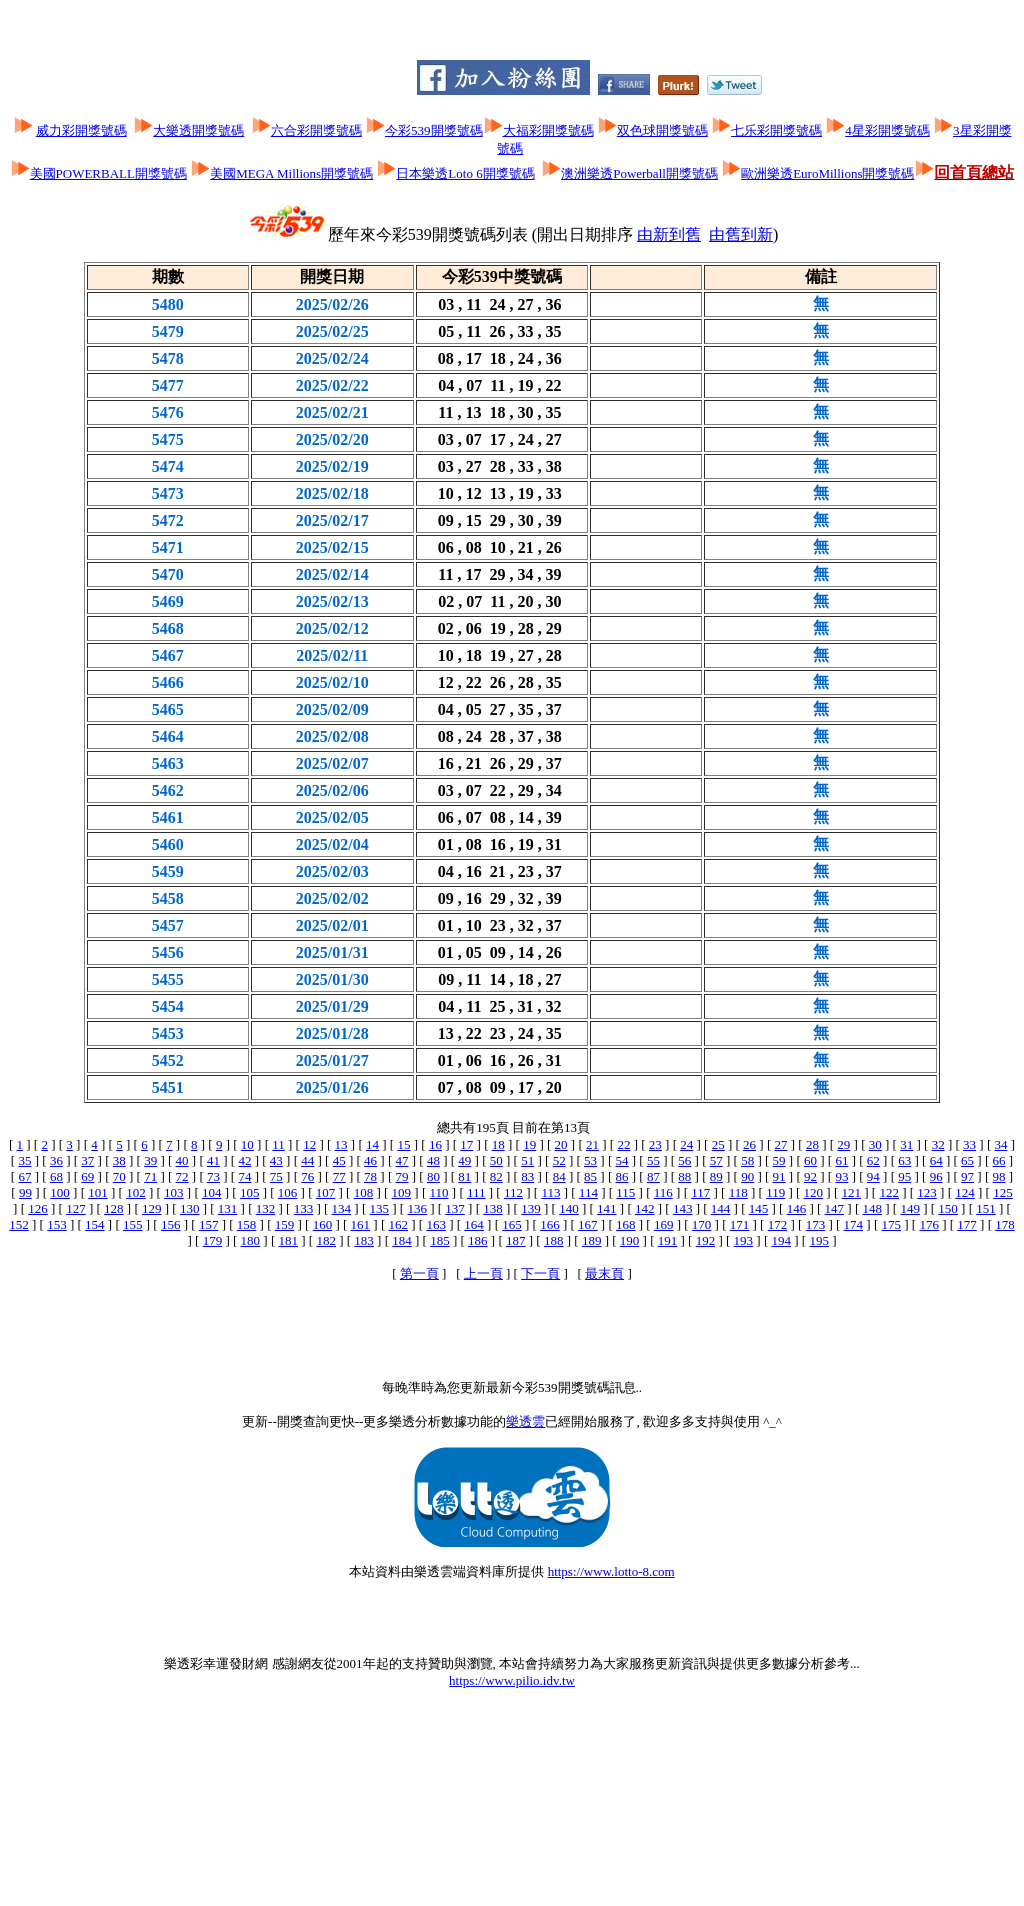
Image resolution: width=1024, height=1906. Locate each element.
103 (174, 1192)
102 (136, 1192)
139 (531, 1208)
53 (590, 1160)
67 (24, 1176)
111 (476, 1192)
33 (969, 1144)
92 (810, 1176)
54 (621, 1160)
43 (276, 1160)
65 (967, 1160)
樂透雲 (525, 1421)
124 (965, 1192)
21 (592, 1144)
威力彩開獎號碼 (81, 130)
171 (740, 1224)
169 (664, 1224)
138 (493, 1208)
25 (718, 1144)
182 (326, 1240)
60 (810, 1160)
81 (464, 1176)
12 (309, 1144)
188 (554, 1240)
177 (967, 1224)
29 (843, 1144)
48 (433, 1160)
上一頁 (483, 1273)
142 (645, 1208)
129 (152, 1208)
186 (478, 1240)
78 (370, 1176)
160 (323, 1224)
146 (797, 1208)
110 (439, 1192)
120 (814, 1192)
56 (684, 1160)
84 (559, 1176)
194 (781, 1240)
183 (364, 1240)
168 (626, 1224)
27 (781, 1144)
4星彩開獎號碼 (887, 130)
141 (607, 1208)
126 (38, 1208)
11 (278, 1144)
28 (812, 1144)
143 (683, 1208)
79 (402, 1176)
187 (516, 1240)
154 (95, 1224)
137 (455, 1208)
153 (57, 1224)
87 (653, 1176)
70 (119, 1176)
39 (150, 1160)
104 (212, 1192)
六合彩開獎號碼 (316, 130)
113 (550, 1192)
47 (402, 1160)
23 (655, 1144)
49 (464, 1160)
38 (119, 1160)
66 (999, 1160)
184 (402, 1240)
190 (630, 1240)
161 (361, 1224)
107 (326, 1192)
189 (592, 1240)
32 (938, 1144)
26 (749, 1144)
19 (529, 1144)
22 (623, 1144)
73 (213, 1176)
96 (936, 1176)
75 (276, 1176)
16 (435, 1144)
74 (244, 1176)
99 (25, 1192)
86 (621, 1176)
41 (213, 1160)
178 (1005, 1224)
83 (527, 1176)
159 (285, 1224)
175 (891, 1224)
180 (251, 1240)
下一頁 (540, 1273)
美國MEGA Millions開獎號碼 (291, 173)
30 (875, 1144)
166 (550, 1224)
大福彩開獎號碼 (548, 130)
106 (288, 1192)
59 (779, 1160)
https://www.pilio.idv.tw (512, 1680)
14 (372, 1144)
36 (56, 1160)
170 (702, 1224)
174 (854, 1224)
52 (559, 1160)
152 (19, 1224)
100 (60, 1192)
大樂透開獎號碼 (198, 130)
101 (98, 1192)
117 (700, 1192)
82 (496, 1176)
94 (873, 1176)
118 (738, 1192)
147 (835, 1208)
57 (716, 1160)
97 (967, 1176)
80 (433, 1176)
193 (744, 1240)
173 (816, 1224)
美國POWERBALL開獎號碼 (108, 173)
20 (561, 1144)
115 (625, 1192)
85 (590, 1176)
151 (986, 1208)
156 (171, 1224)
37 (87, 1160)
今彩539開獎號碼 (434, 130)
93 (841, 1176)
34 (1000, 1144)
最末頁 (604, 1273)
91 (779, 1176)
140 (569, 1208)
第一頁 (419, 1273)
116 (663, 1192)
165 (512, 1224)
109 (402, 1192)
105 (250, 1192)
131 (228, 1208)
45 (339, 1160)
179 (213, 1240)
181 (289, 1240)
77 (339, 1176)
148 (873, 1208)
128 (114, 1208)
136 (417, 1208)
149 (910, 1208)
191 (668, 1240)
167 (588, 1224)
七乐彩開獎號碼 (776, 130)
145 (759, 1208)
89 (716, 1176)
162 (398, 1224)
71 (150, 1176)
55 (653, 1160)
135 (380, 1208)
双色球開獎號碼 (662, 130)
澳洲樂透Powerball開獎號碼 (639, 173)
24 (686, 1144)
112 (513, 1192)
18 (498, 1144)
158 (247, 1224)
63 (904, 1160)
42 (244, 1160)
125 (1003, 1192)
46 (370, 1160)
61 (841, 1160)
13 (341, 1144)
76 (307, 1176)
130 (190, 1208)
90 (747, 1176)
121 (852, 1192)
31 (906, 1144)
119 (775, 1192)
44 (307, 1160)
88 (684, 1176)
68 (56, 1176)
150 (948, 1208)
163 (436, 1224)
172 (778, 1224)
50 (496, 1160)
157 (209, 1224)
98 (999, 1176)
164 (474, 1224)
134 (342, 1208)
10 (247, 1144)
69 (87, 1176)
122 (889, 1192)
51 (527, 1160)
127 (76, 1208)
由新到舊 (669, 234)
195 (819, 1240)
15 (403, 1144)
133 (304, 1208)
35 (24, 1160)
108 (364, 1192)
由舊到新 (741, 234)
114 (588, 1192)
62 (873, 1160)
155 (133, 1224)
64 (936, 1160)
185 (440, 1240)
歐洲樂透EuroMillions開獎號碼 (827, 173)
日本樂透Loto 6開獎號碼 (465, 173)
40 (182, 1160)
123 (927, 1192)
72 (182, 1176)
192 (706, 1240)
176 (929, 1224)
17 (466, 1144)
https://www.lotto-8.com (611, 1571)
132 (266, 1208)
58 (747, 1160)
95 (904, 1176)
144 (721, 1208)
